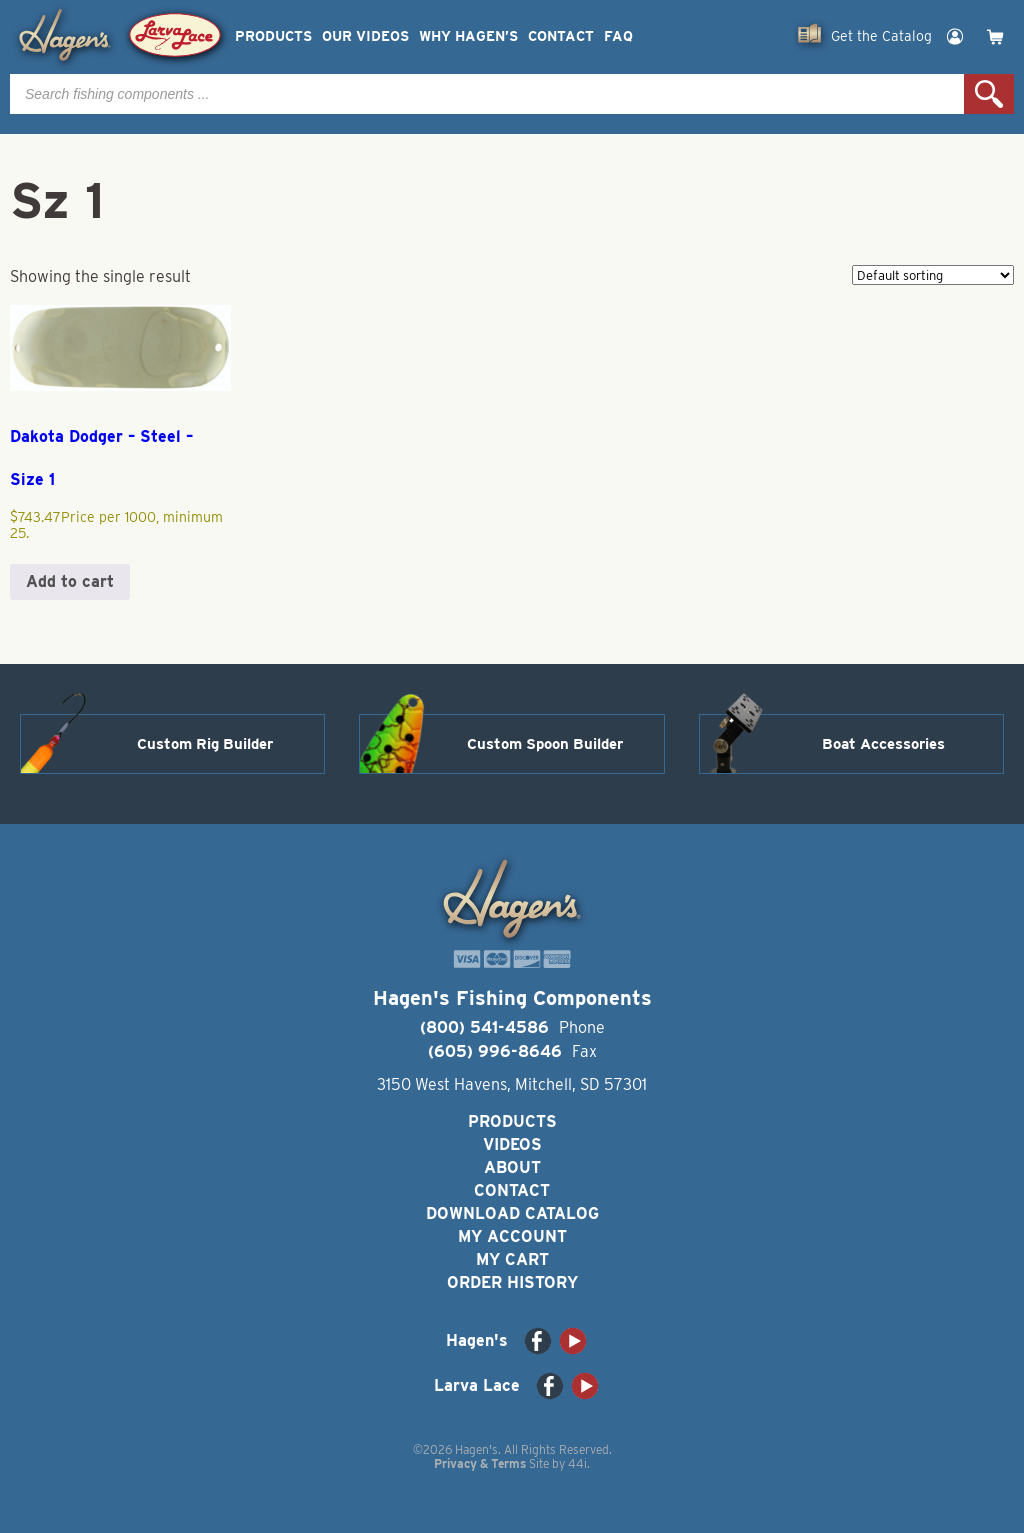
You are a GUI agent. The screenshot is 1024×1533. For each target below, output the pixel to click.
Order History (512, 1282)
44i (577, 1463)
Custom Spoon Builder (545, 744)
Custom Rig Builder (205, 744)
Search (989, 94)
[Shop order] (933, 275)
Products (273, 36)
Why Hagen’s (468, 36)
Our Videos (365, 36)
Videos (512, 1144)
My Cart (512, 1259)
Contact (561, 36)
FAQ (618, 36)
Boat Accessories (883, 744)
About (512, 1167)
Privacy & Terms (480, 1463)
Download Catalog (512, 1213)
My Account (512, 1236)
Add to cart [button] (70, 581)
